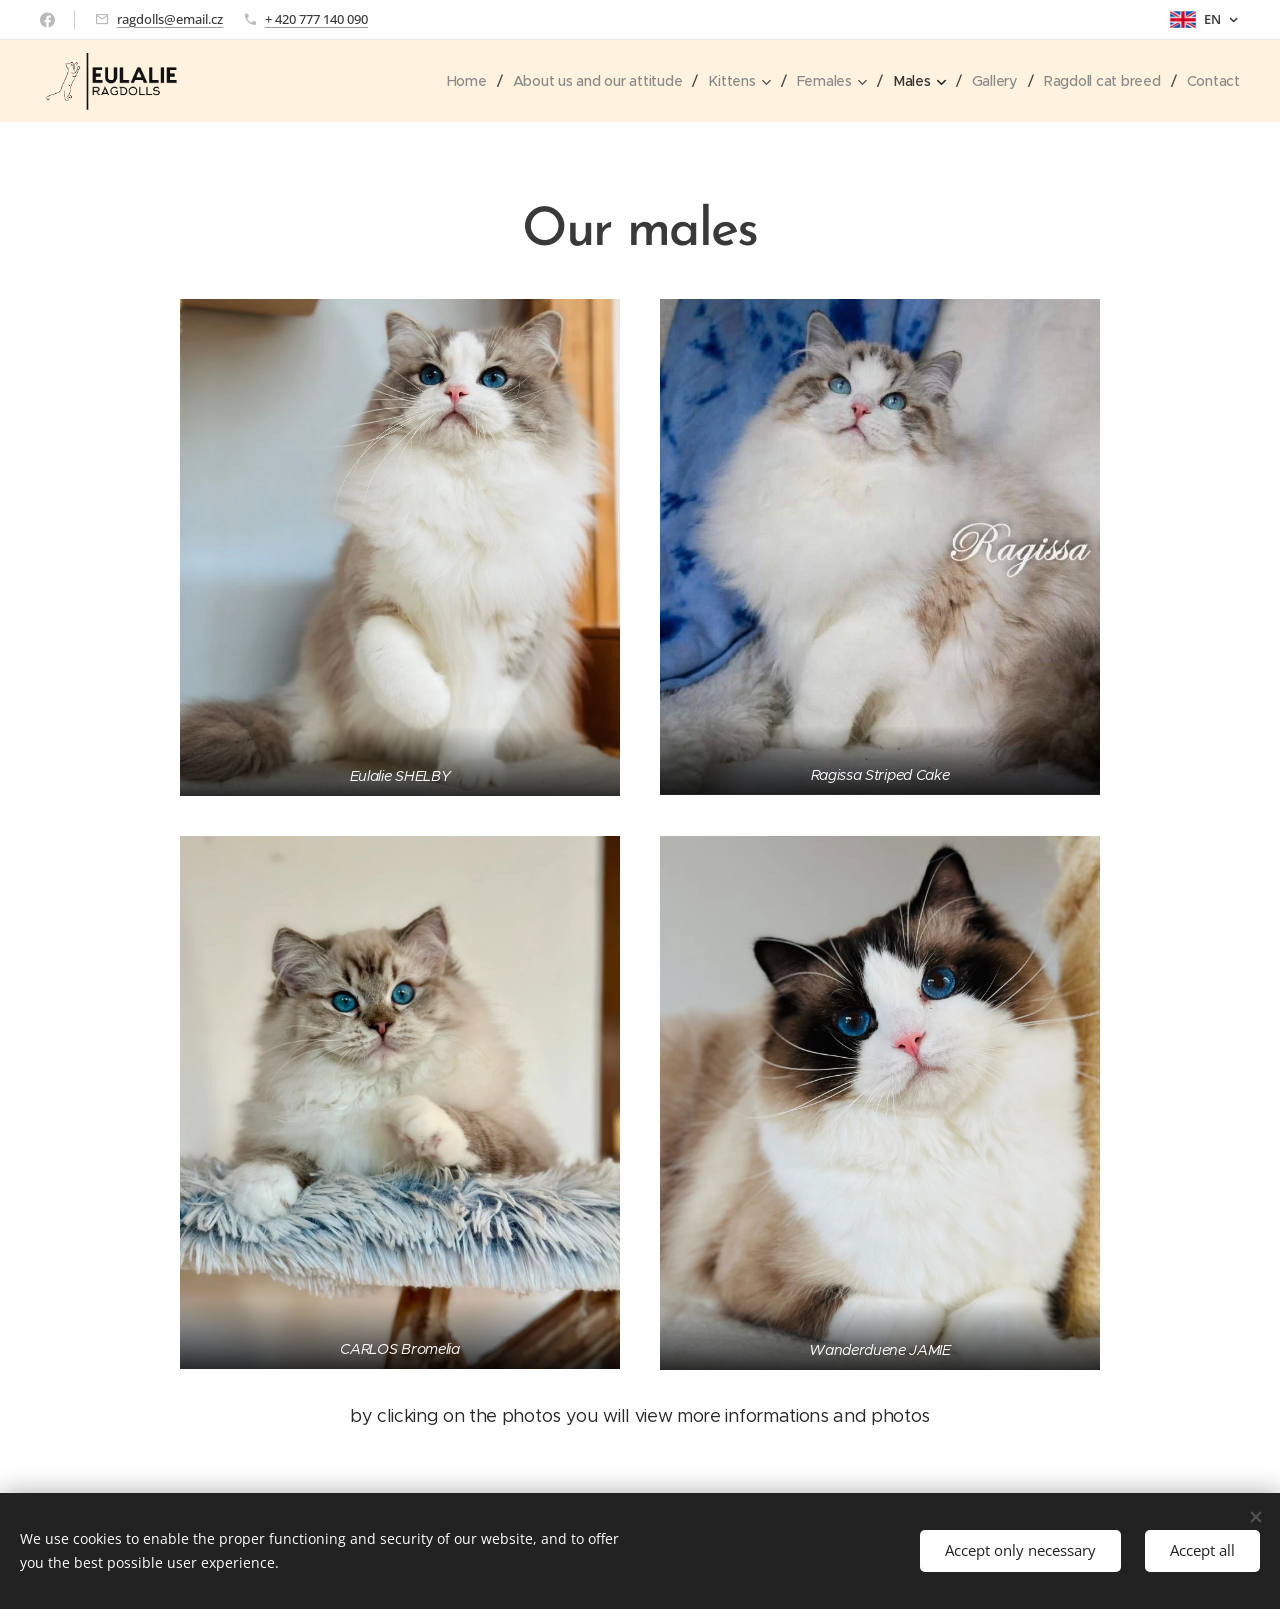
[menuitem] (457, 81)
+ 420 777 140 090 (316, 19)
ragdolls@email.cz (170, 19)
